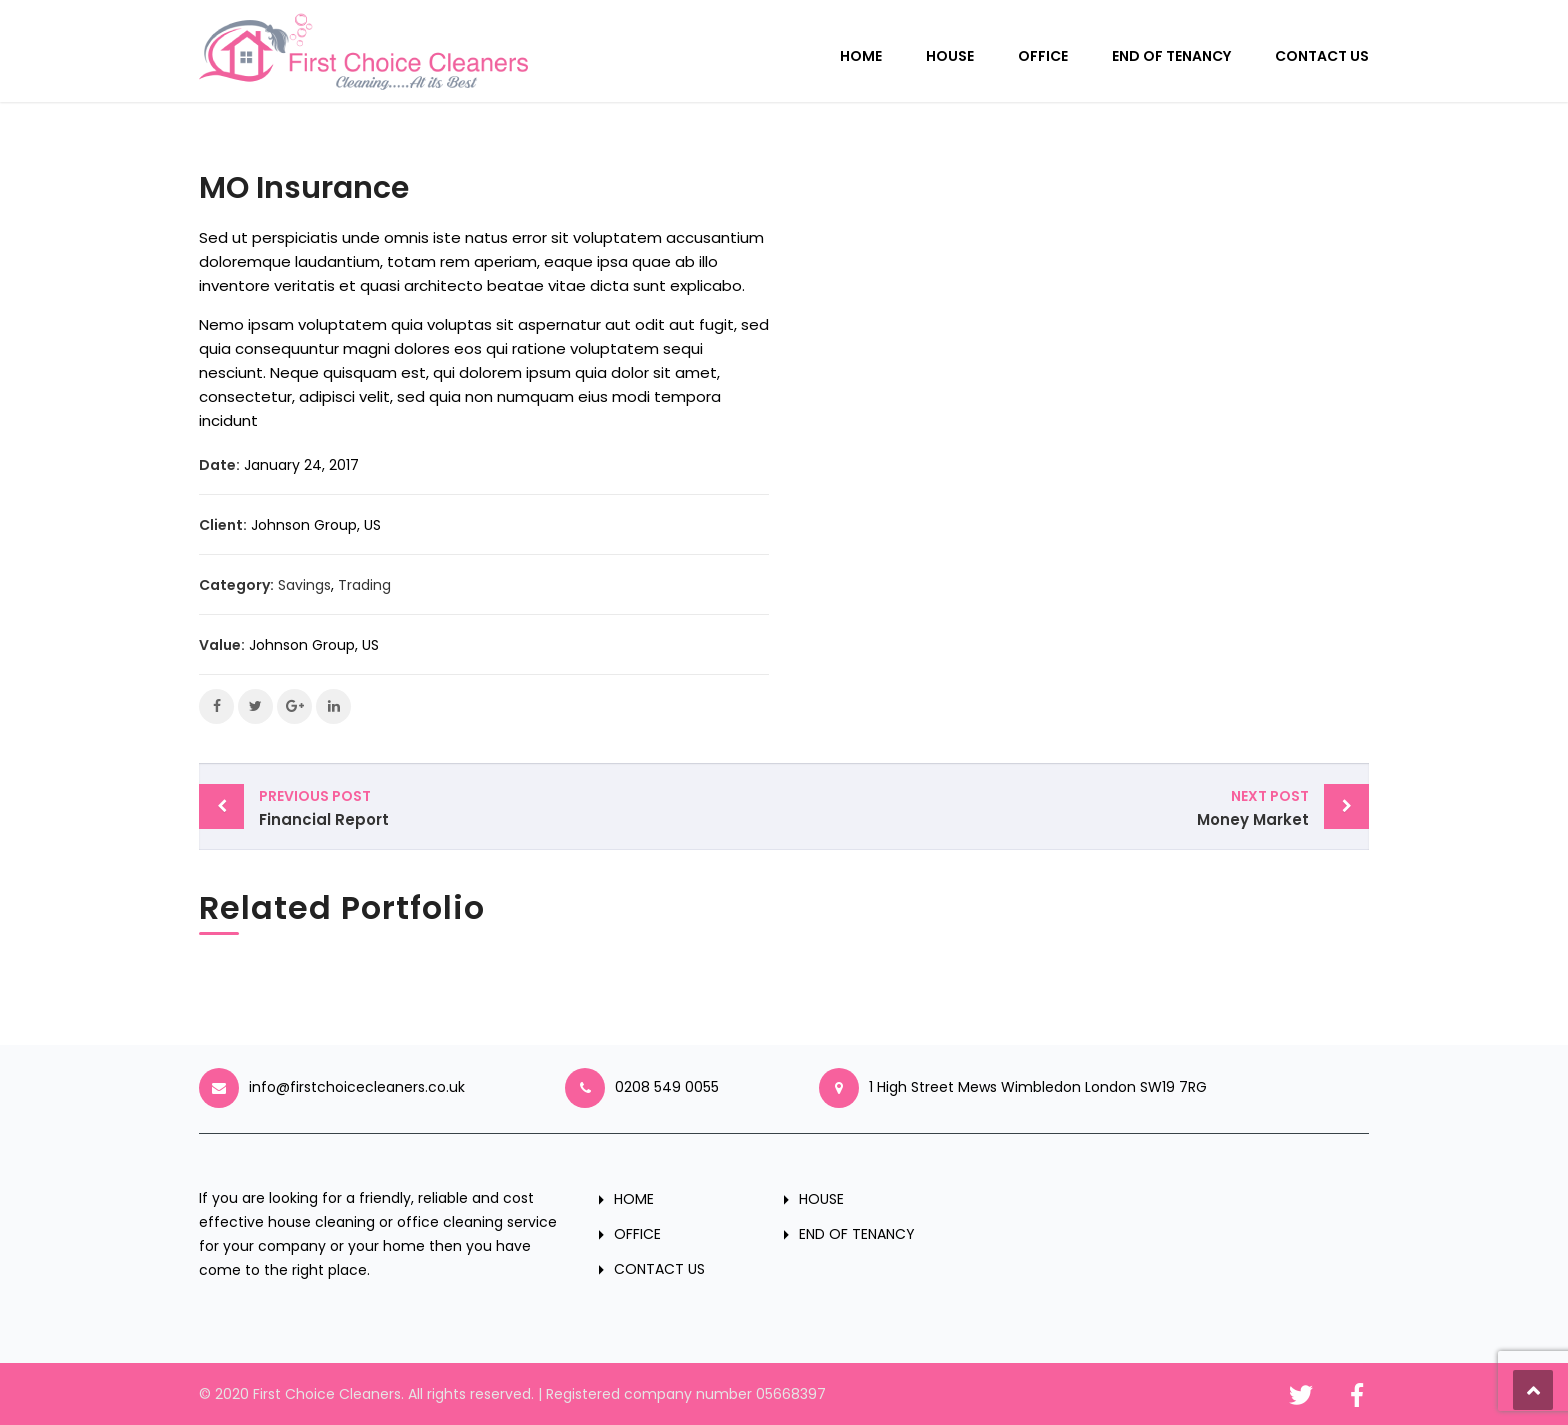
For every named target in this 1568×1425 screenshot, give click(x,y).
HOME (861, 56)
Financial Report (516, 807)
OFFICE (1043, 56)
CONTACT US (1322, 56)
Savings (304, 585)
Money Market (1051, 807)
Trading (364, 585)
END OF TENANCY (1171, 56)
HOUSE (950, 56)
